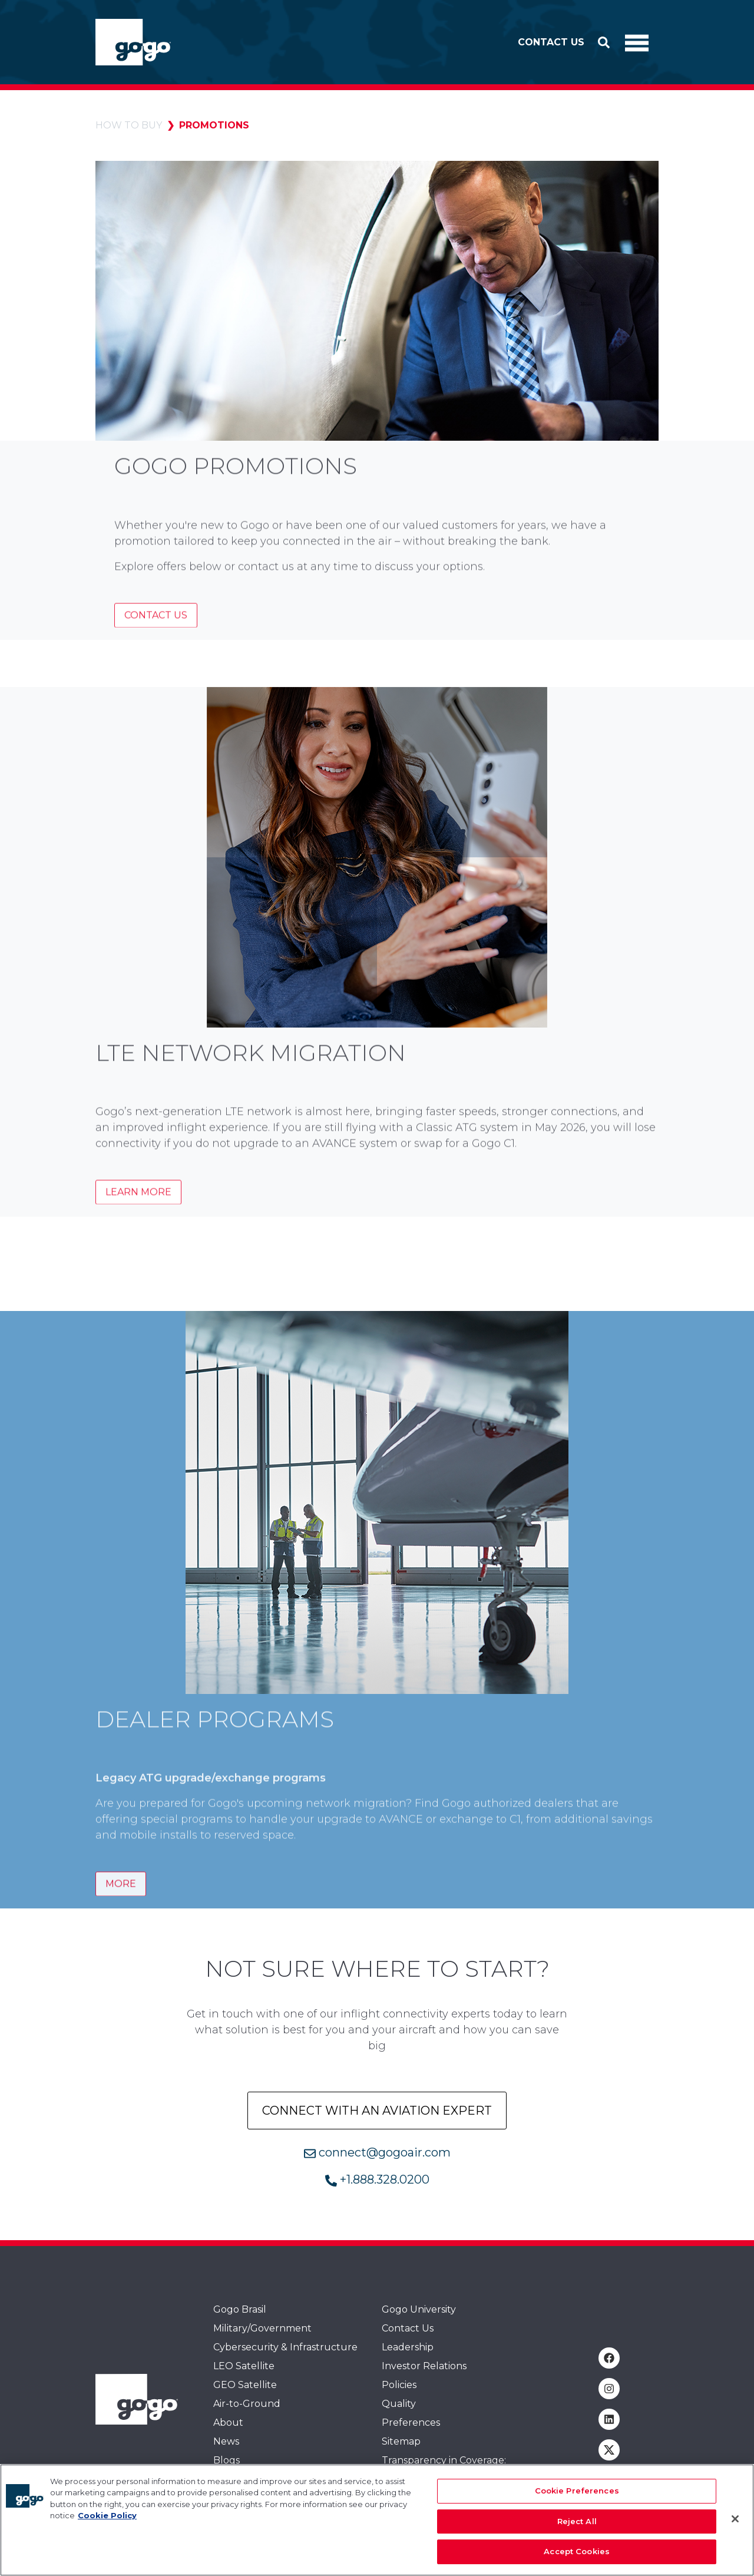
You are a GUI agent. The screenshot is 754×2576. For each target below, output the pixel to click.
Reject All (577, 2527)
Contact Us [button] (551, 42)
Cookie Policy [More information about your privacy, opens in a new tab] (107, 2522)
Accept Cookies (577, 2557)
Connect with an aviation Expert (377, 2110)
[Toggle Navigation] (637, 42)
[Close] (735, 2525)
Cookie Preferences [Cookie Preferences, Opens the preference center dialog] (577, 2497)
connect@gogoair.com (377, 2152)
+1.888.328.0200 (377, 2179)
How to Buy (128, 125)
